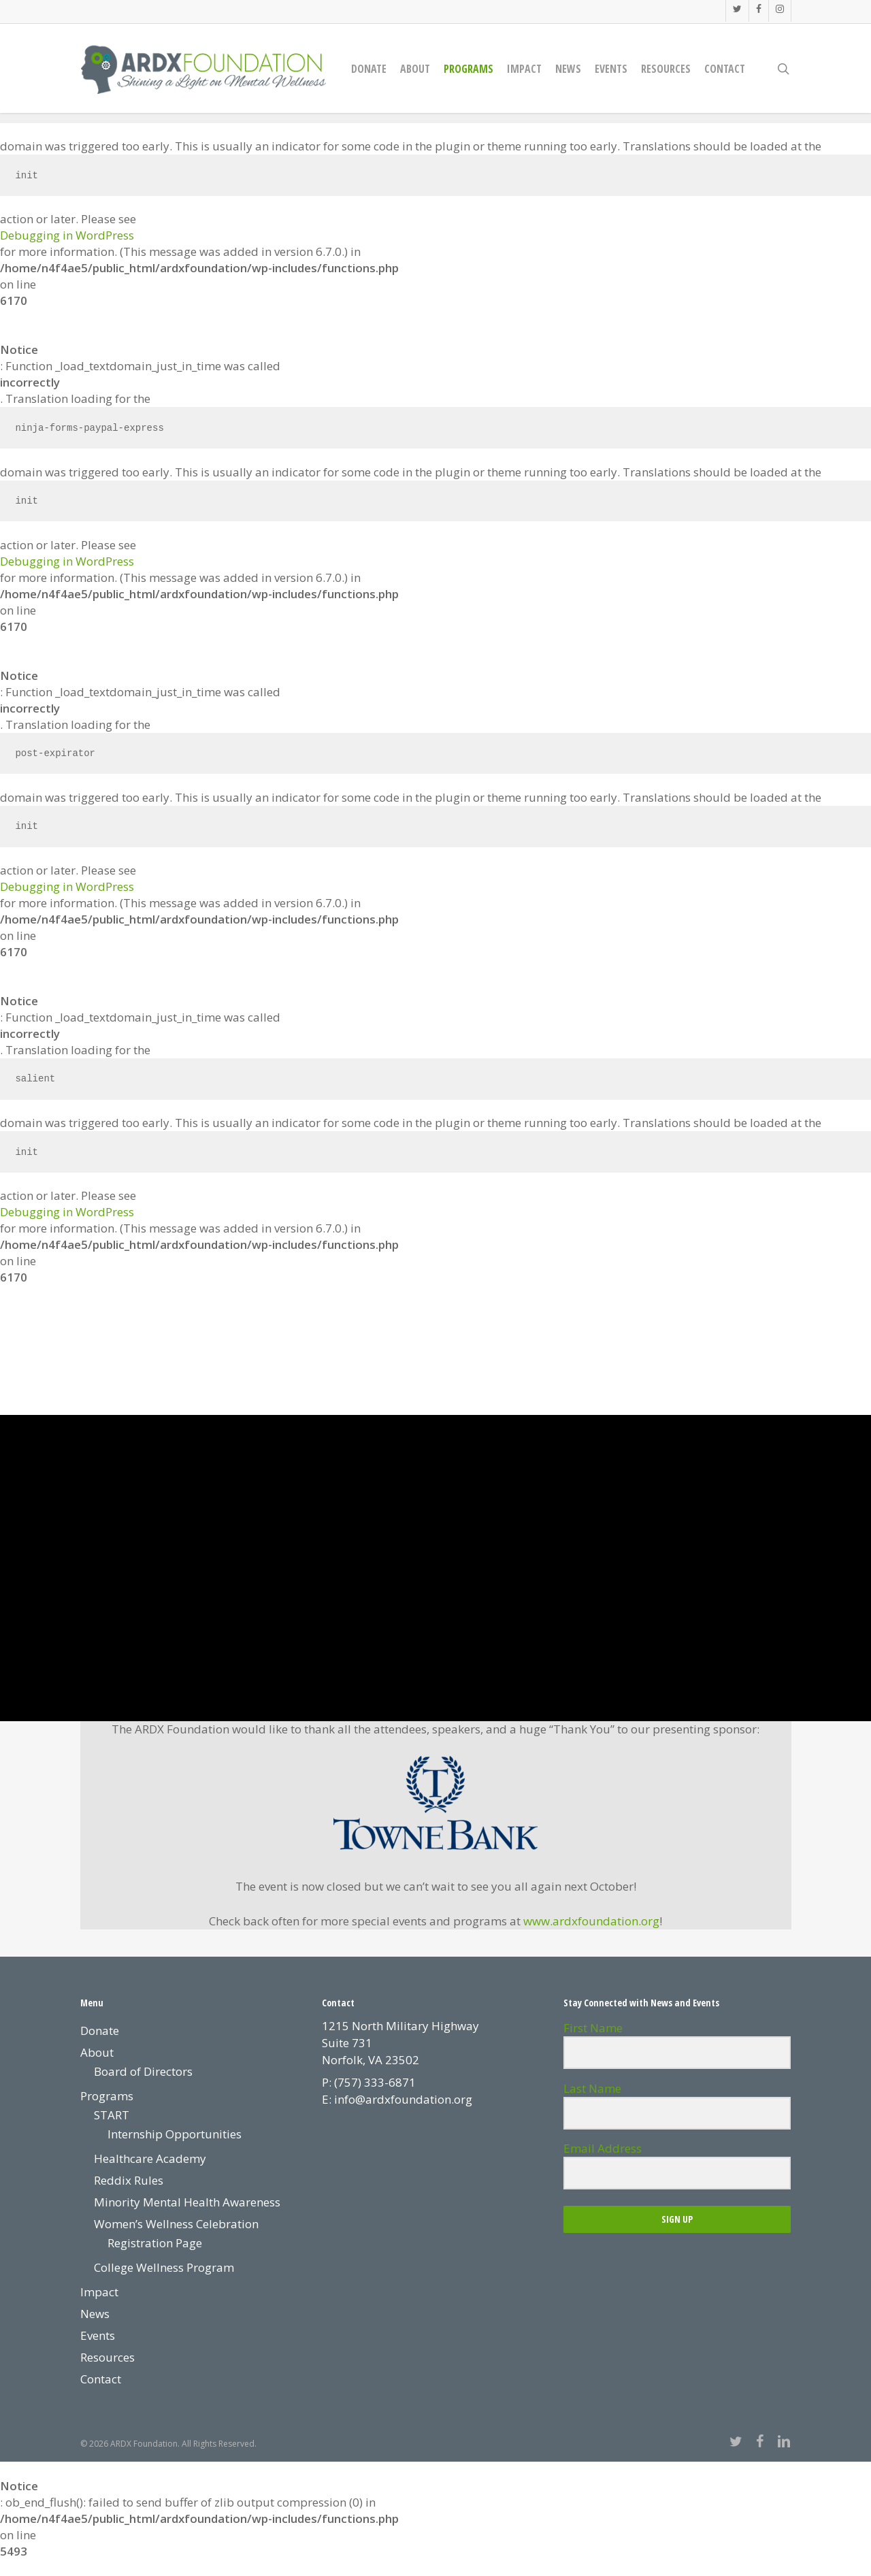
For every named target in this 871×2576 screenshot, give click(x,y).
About (97, 2052)
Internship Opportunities (175, 2134)
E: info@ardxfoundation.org (397, 2099)
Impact (99, 2292)
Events (97, 2335)
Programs (106, 2096)
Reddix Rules (128, 2180)
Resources (107, 2357)
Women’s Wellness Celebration (176, 2224)
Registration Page (155, 2243)
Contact (100, 2379)
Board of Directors (143, 2071)
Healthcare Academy (150, 2158)
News (95, 2313)
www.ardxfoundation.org (591, 1921)
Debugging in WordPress (67, 235)
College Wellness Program (164, 2267)
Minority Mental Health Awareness (187, 2202)
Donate (99, 2030)
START (111, 2115)
